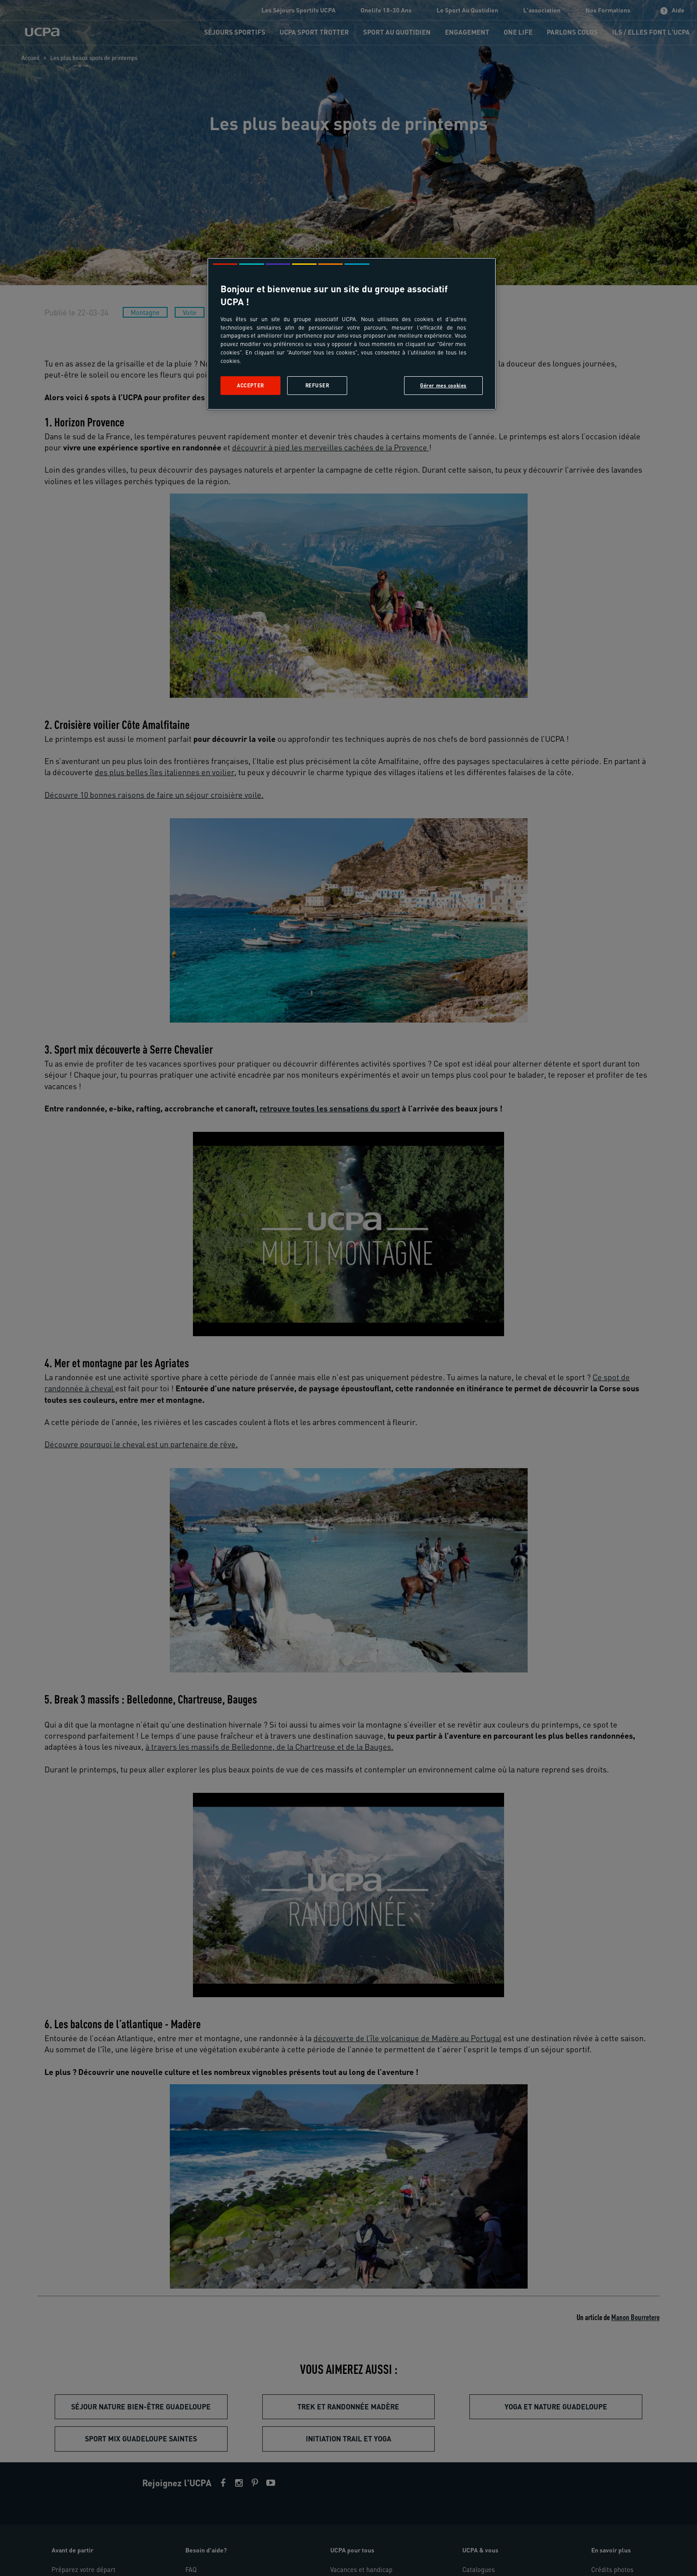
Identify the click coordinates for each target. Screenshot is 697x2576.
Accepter (250, 385)
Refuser (317, 385)
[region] (351, 334)
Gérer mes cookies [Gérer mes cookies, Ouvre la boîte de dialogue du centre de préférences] (443, 385)
